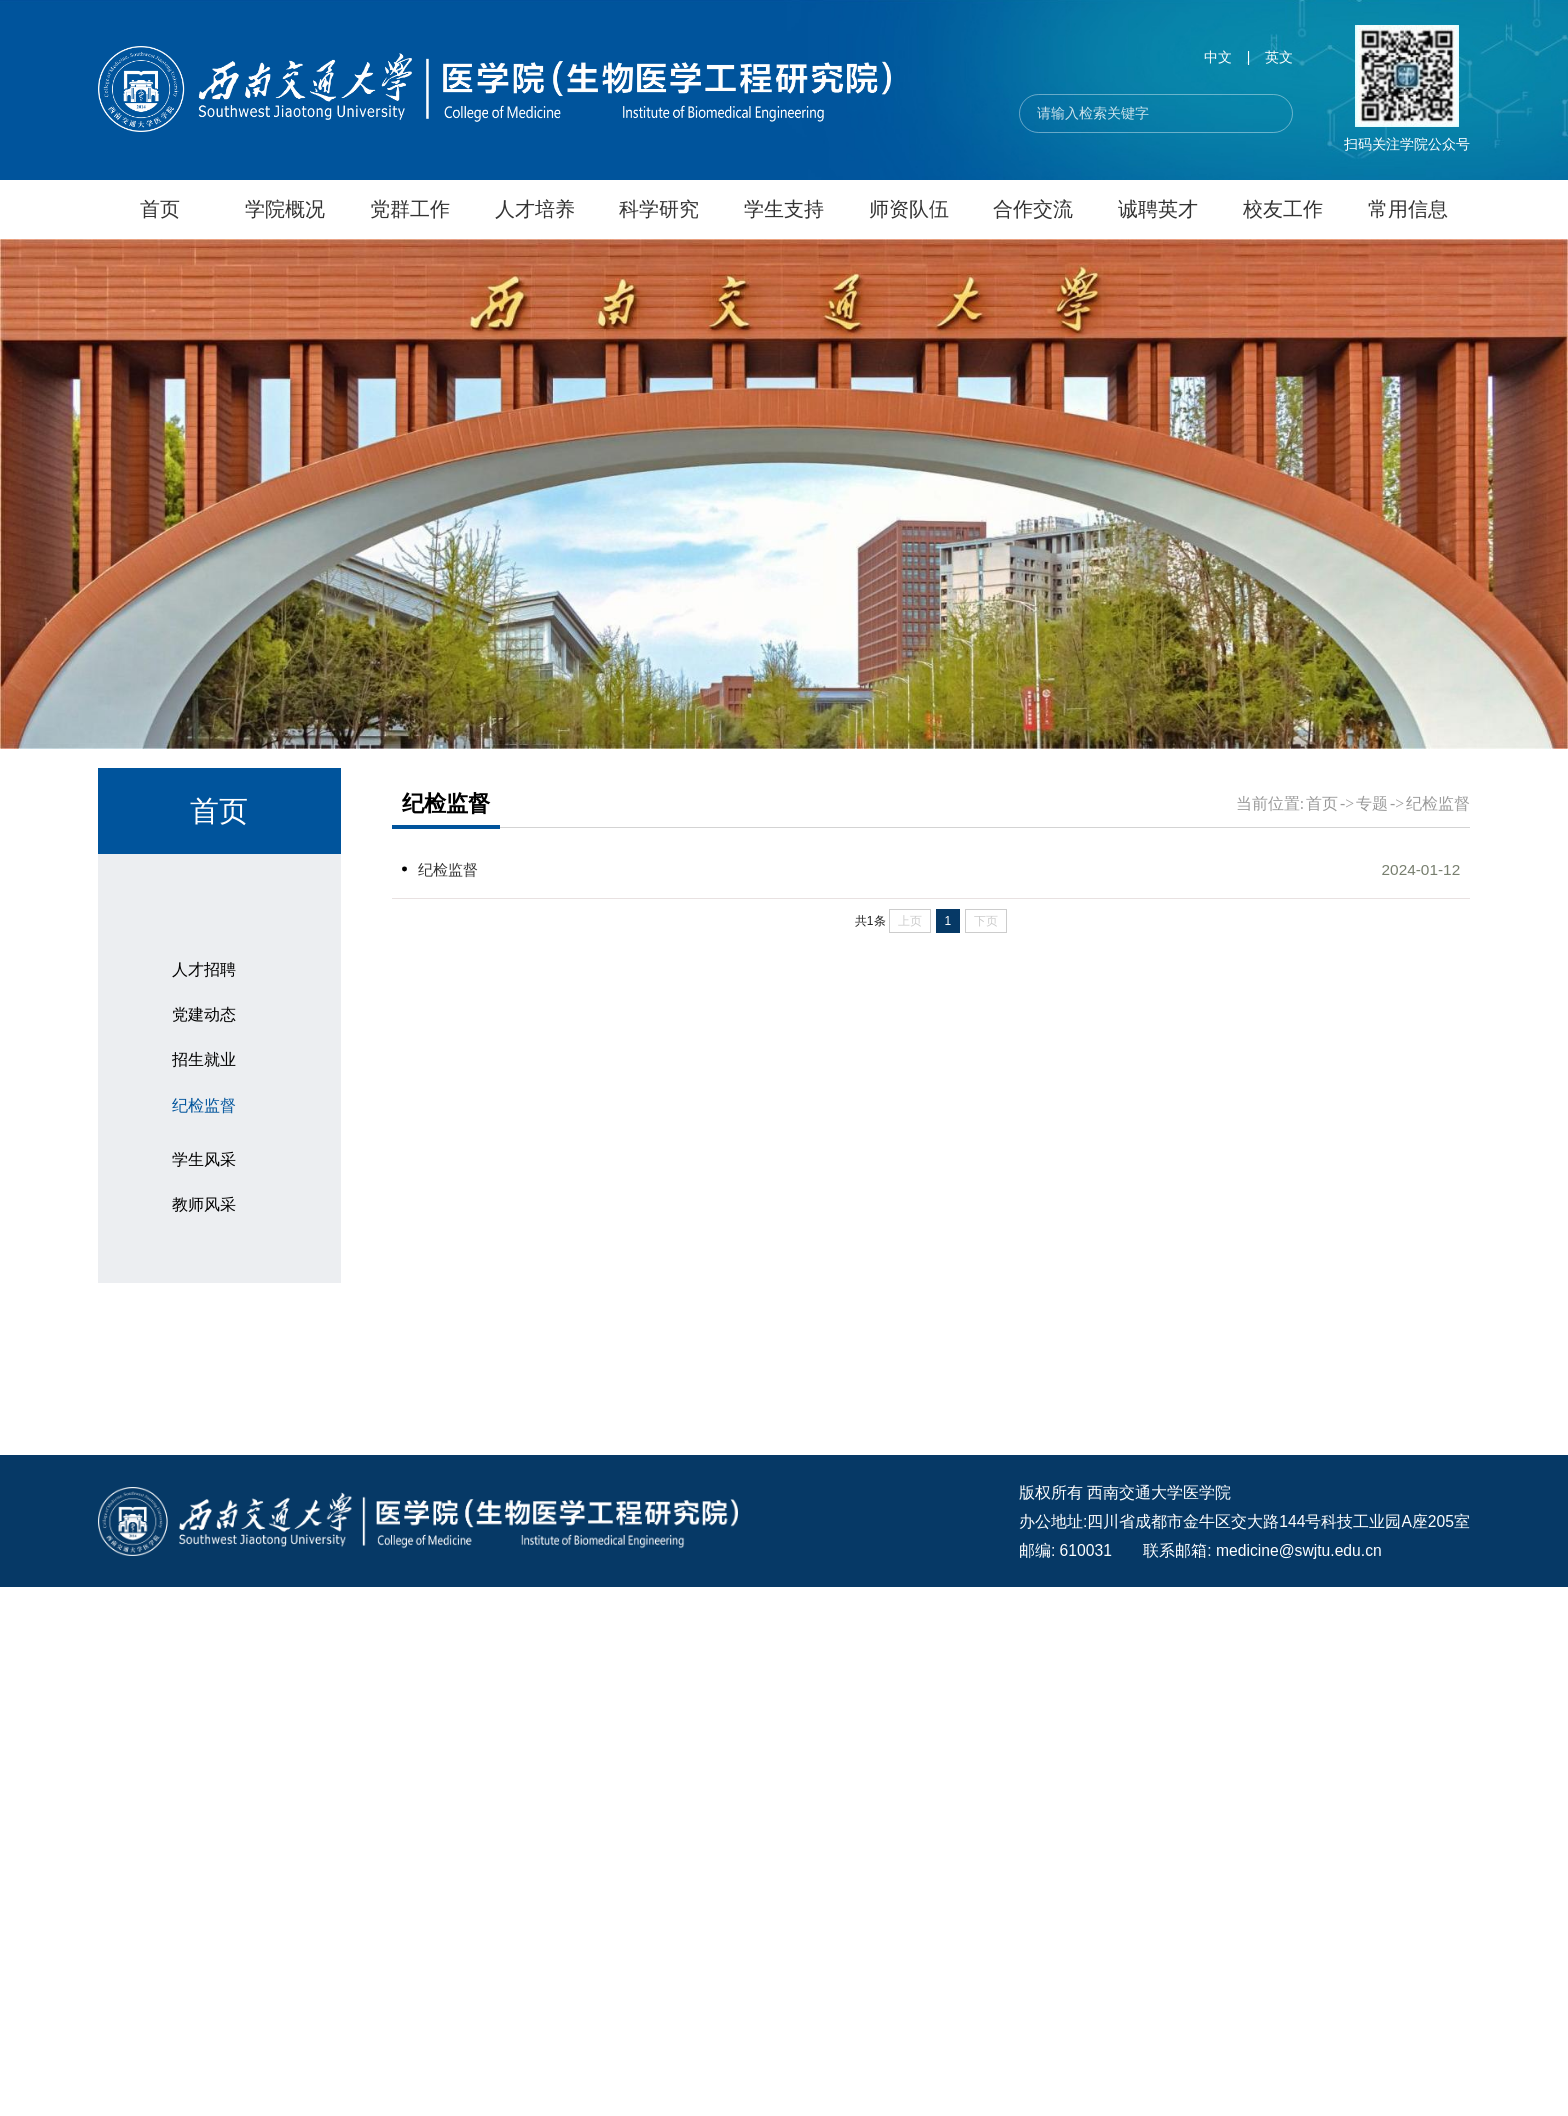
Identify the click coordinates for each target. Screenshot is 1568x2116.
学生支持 (784, 209)
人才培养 (535, 209)
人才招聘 (204, 1381)
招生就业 (174, 1192)
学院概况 (285, 209)
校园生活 (174, 1260)
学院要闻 (174, 918)
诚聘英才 (1158, 209)
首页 (160, 209)
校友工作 (1283, 209)
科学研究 (659, 209)
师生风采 (174, 1578)
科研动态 (174, 1123)
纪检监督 (204, 1516)
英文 (1279, 57)
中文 (1218, 57)
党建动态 (204, 1426)
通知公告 (174, 986)
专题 (154, 1329)
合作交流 (1033, 209)
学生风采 (204, 1630)
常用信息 (1408, 209)
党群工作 (410, 209)
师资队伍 (909, 209)
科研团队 (174, 1055)
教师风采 (204, 1675)
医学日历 (174, 1737)
